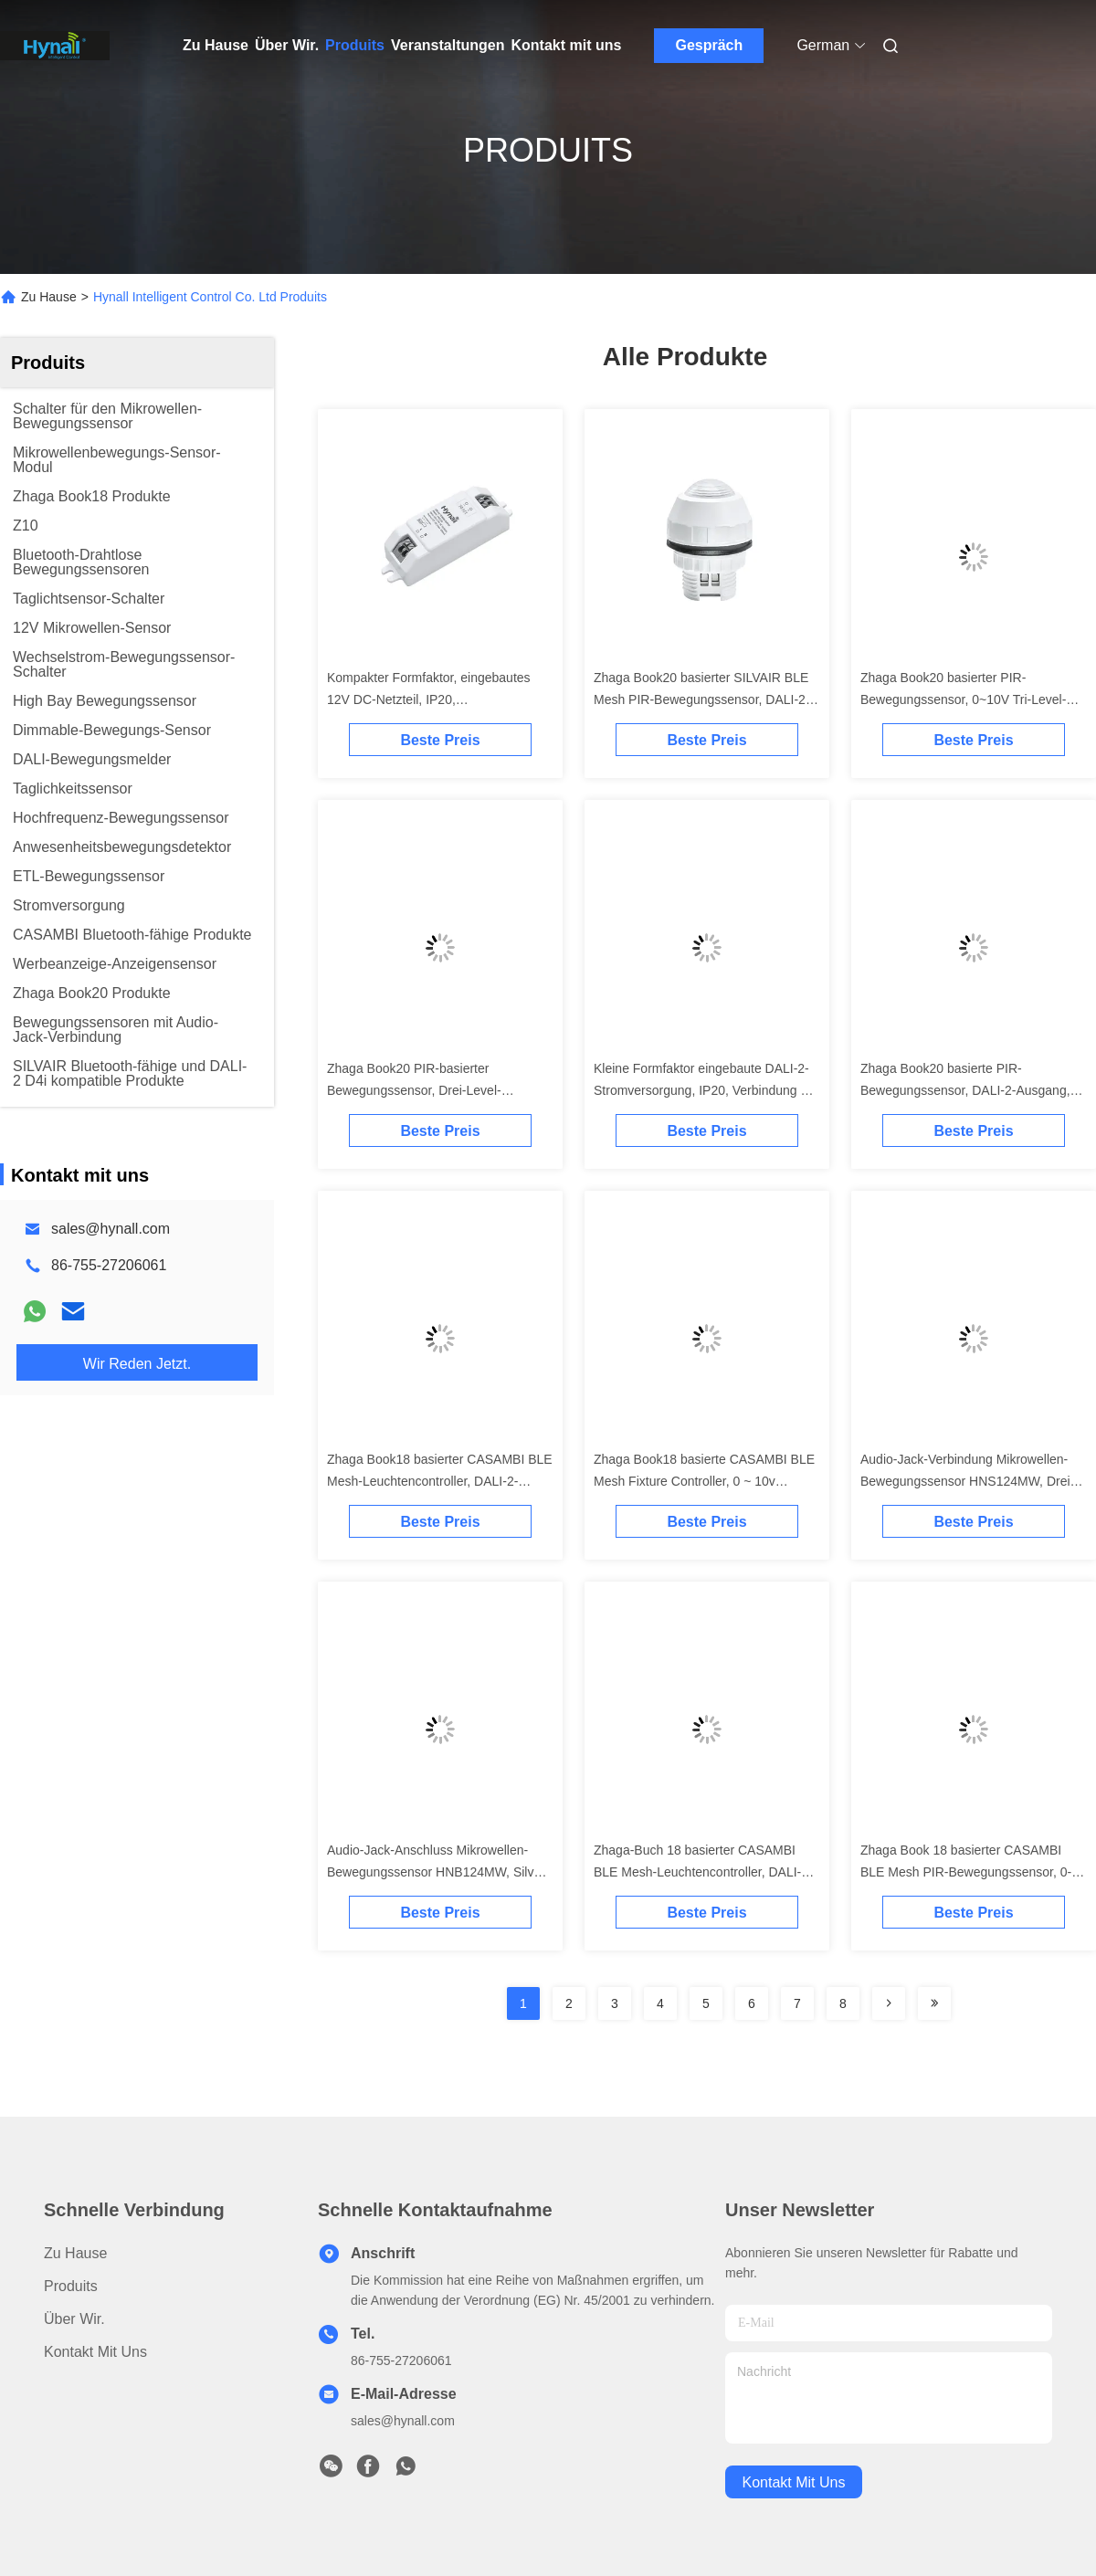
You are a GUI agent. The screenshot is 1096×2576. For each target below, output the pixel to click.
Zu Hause (215, 45)
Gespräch (709, 45)
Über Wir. (287, 45)
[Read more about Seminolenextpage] (888, 2003)
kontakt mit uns (794, 2482)
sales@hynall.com (110, 1228)
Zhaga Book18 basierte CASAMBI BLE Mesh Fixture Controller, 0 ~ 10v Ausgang (704, 1481)
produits (71, 2286)
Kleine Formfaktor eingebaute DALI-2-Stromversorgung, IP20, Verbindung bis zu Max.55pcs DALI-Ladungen (705, 1090)
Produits (355, 45)
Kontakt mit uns (566, 45)
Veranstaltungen (447, 45)
